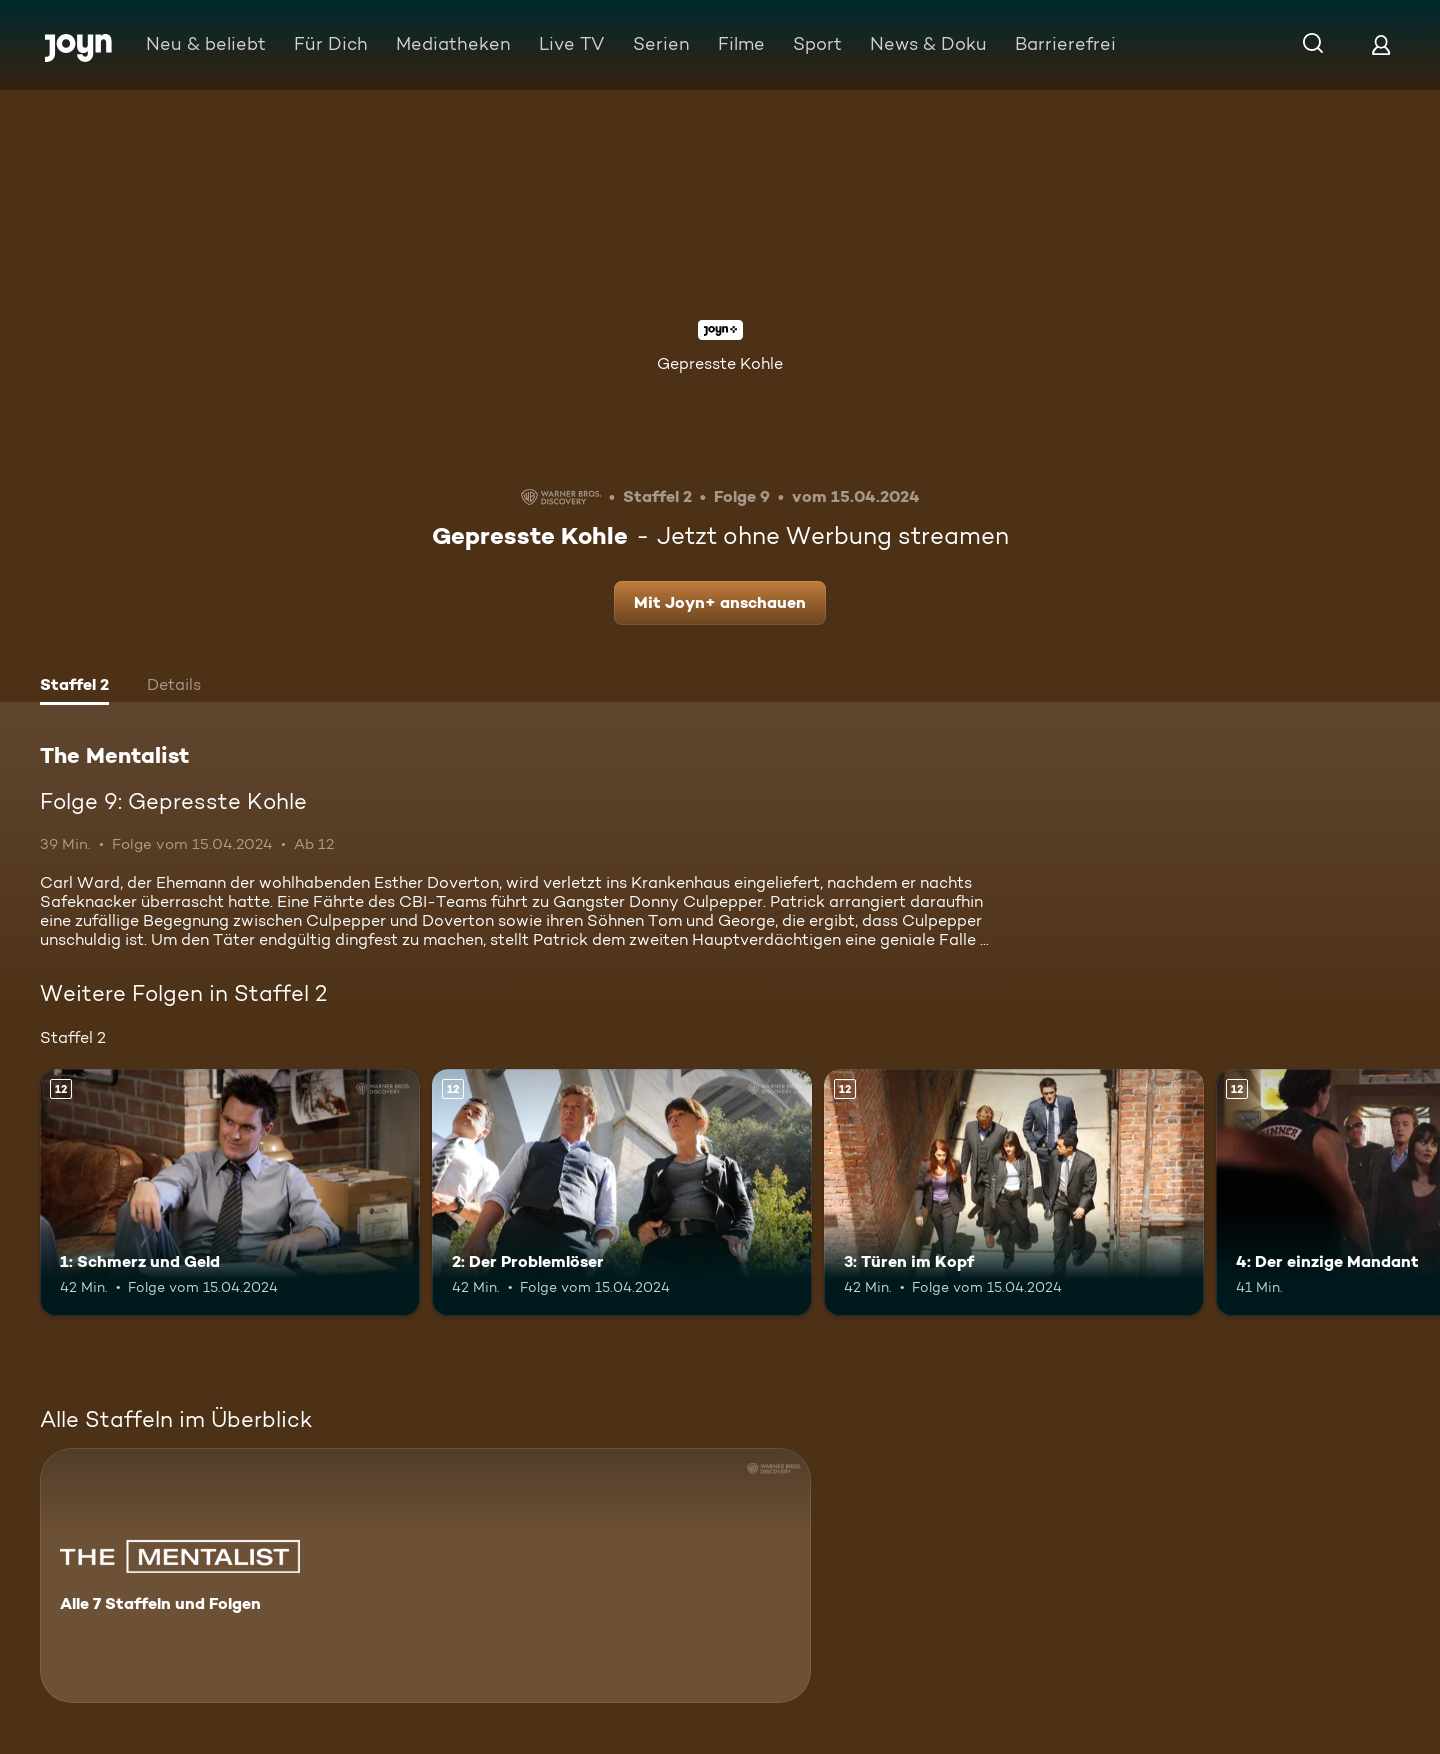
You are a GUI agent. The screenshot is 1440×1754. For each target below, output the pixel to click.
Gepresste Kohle (720, 363)
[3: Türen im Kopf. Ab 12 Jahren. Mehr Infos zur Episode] (1014, 1192)
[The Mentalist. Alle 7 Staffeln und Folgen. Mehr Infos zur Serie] (425, 1575)
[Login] (1381, 44)
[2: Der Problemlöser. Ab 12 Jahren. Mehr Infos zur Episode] (622, 1192)
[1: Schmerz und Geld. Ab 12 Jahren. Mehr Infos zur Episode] (230, 1192)
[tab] (74, 687)
